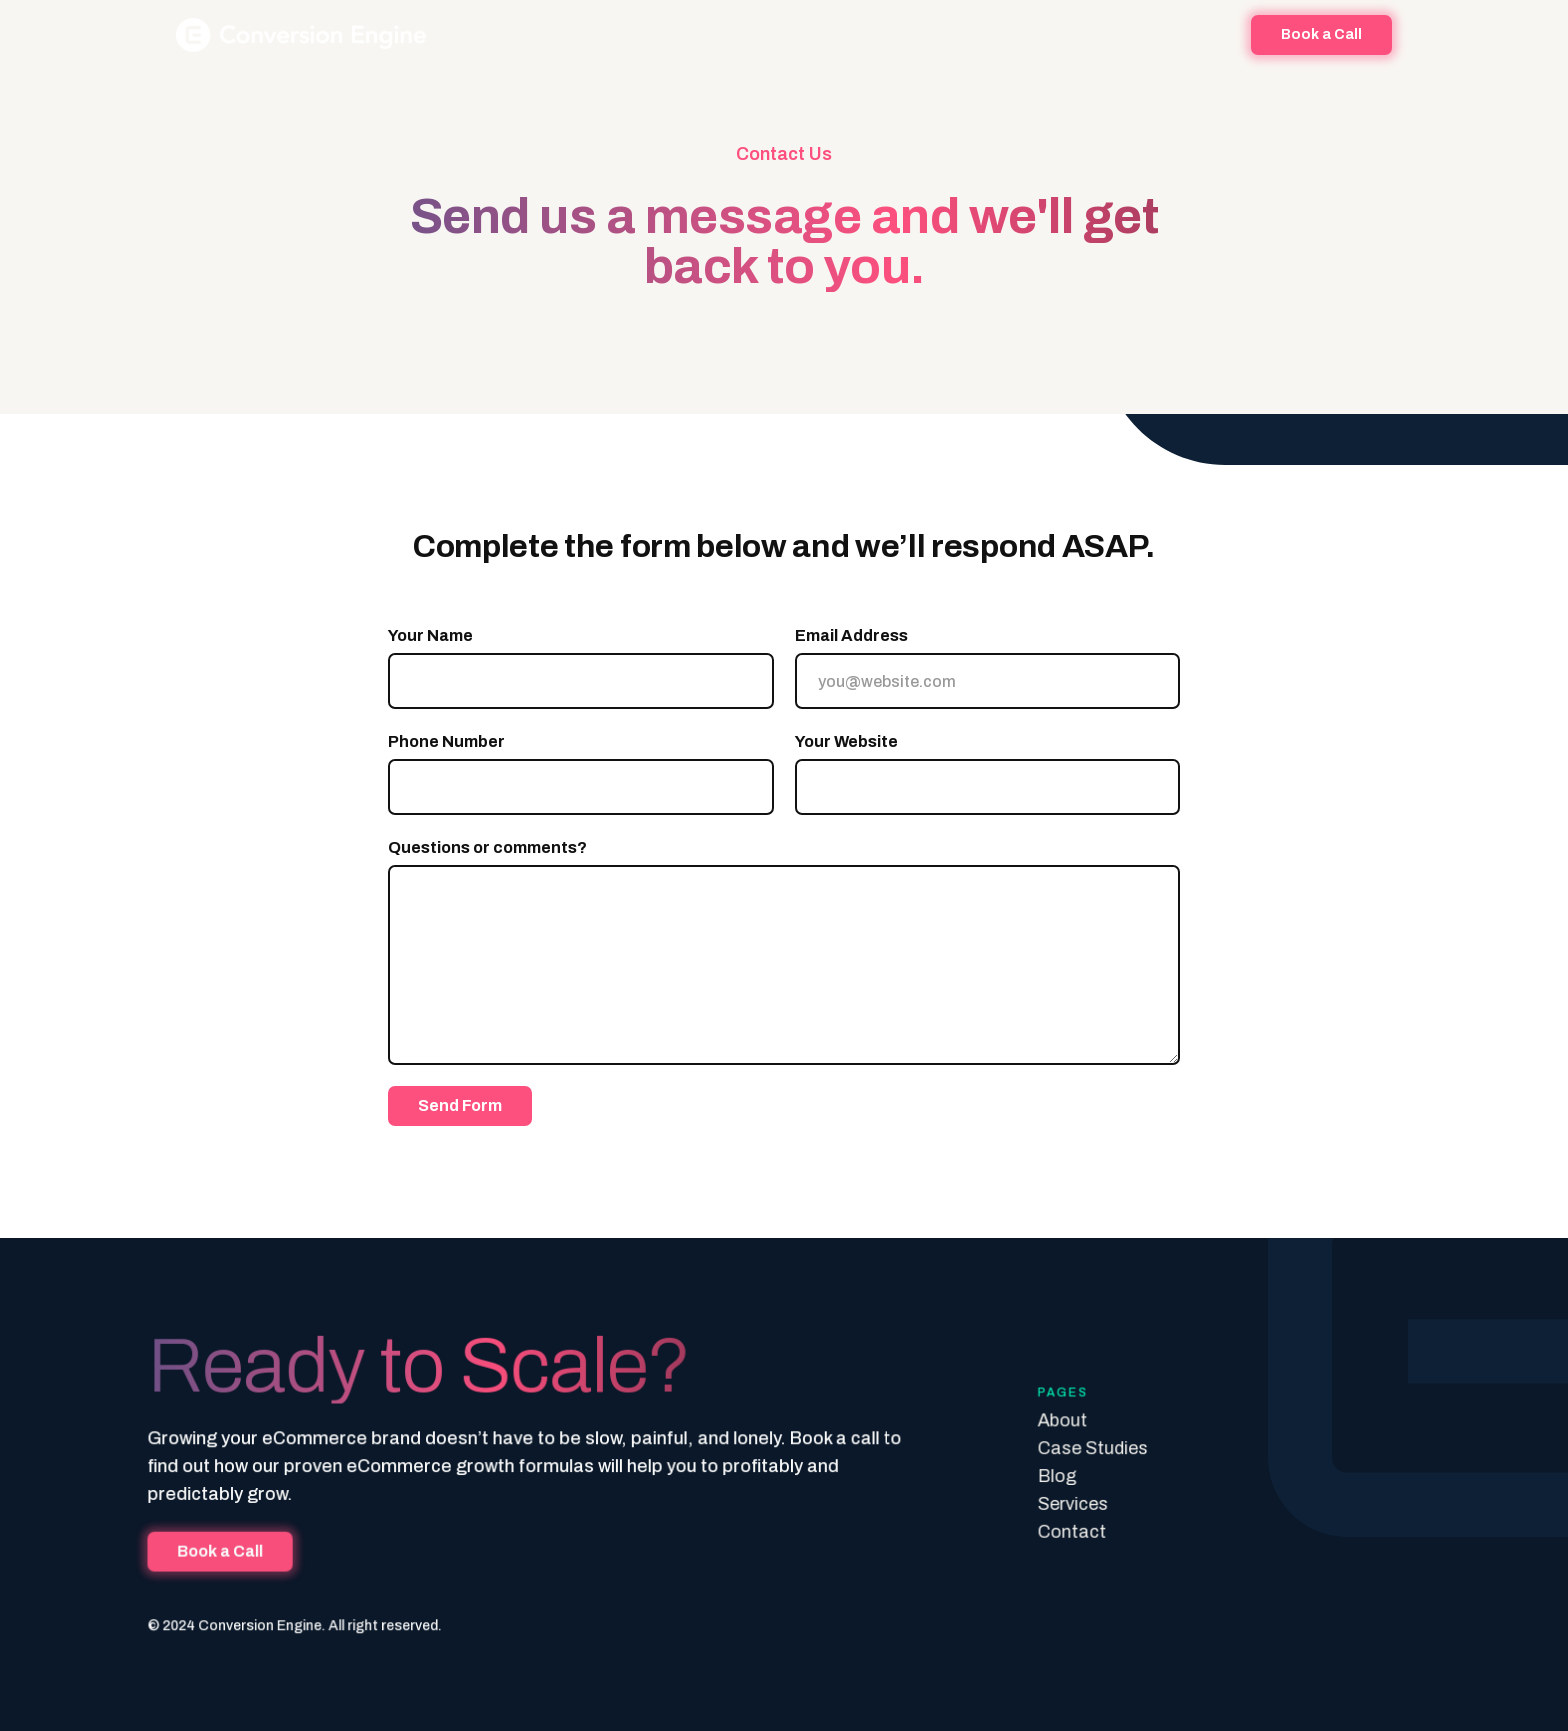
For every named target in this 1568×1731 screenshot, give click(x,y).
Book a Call (230, 1550)
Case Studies (1087, 1449)
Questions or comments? (487, 847)
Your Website (846, 741)
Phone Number (446, 741)
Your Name (430, 635)
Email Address (851, 635)
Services (1067, 1504)
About (683, 34)
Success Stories (793, 34)
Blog (991, 34)
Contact (1066, 1531)
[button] (914, 35)
